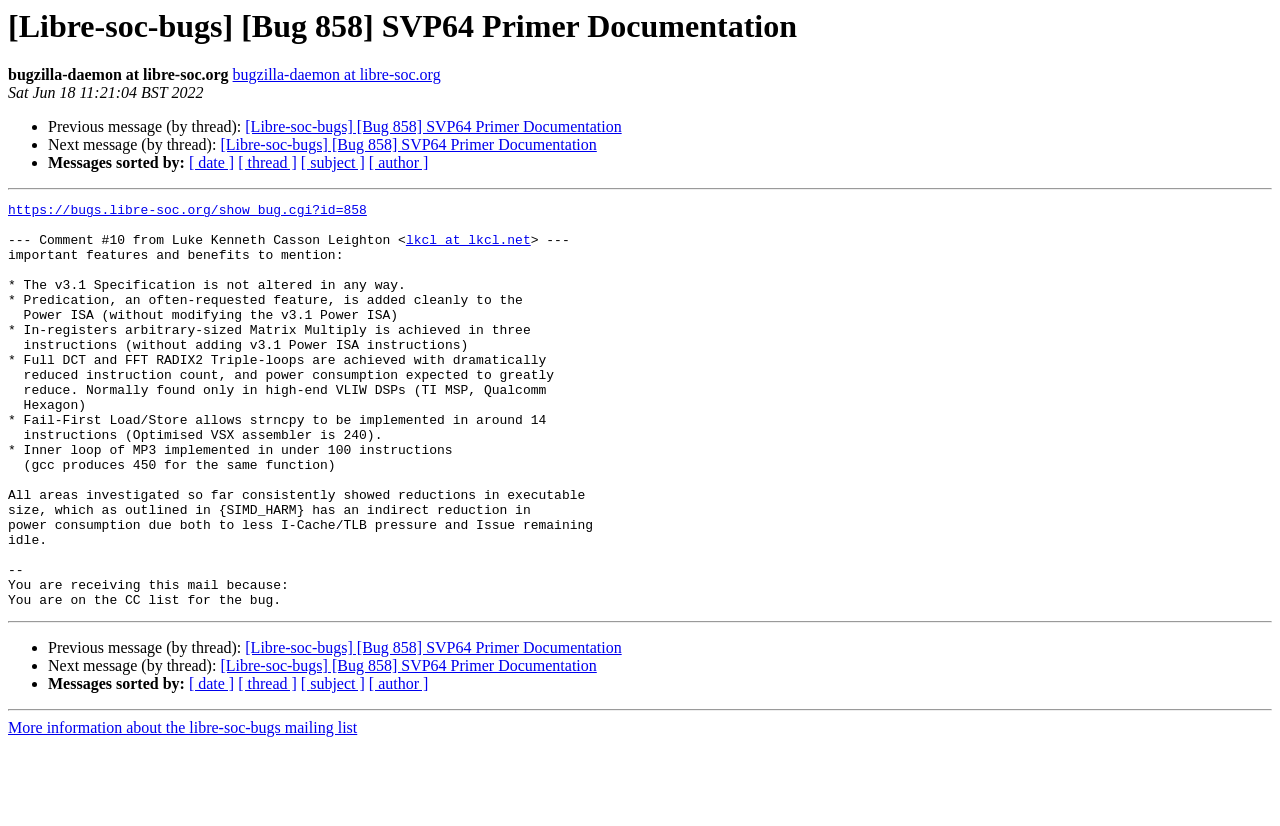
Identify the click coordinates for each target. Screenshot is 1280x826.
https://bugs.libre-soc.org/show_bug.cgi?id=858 (187, 212)
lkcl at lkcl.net (468, 248)
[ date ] (211, 162)
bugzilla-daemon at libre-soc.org (337, 74)
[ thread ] (267, 162)
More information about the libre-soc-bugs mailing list (182, 808)
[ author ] (399, 162)
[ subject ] (333, 162)
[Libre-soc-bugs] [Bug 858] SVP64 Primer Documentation (433, 126)
